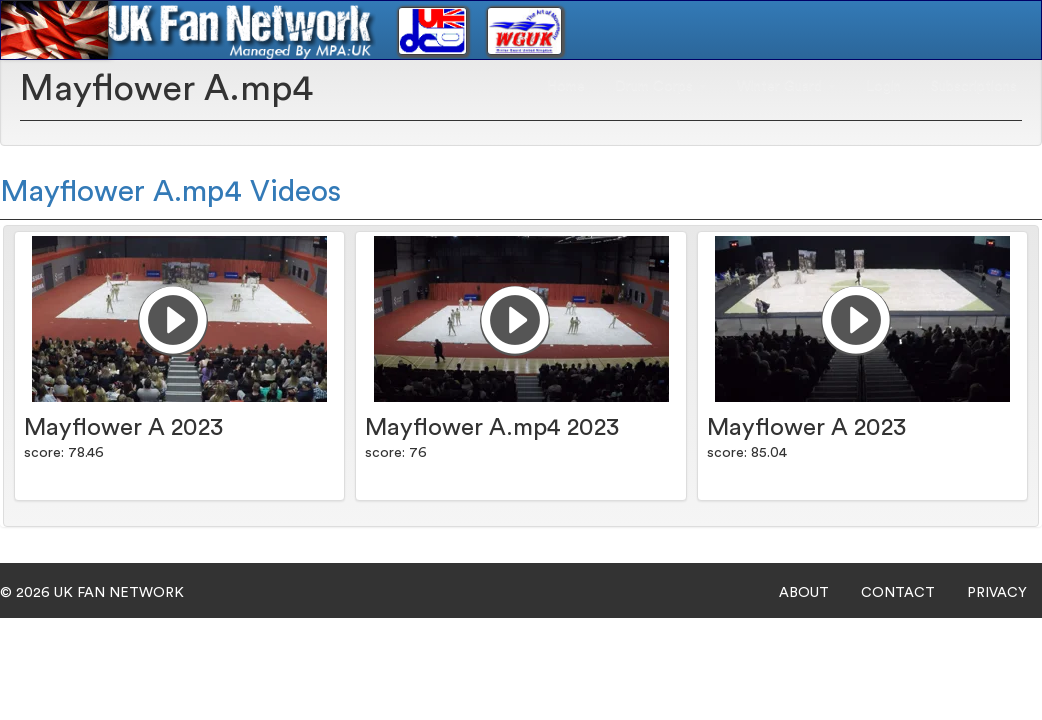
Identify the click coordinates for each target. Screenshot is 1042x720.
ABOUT (804, 593)
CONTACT (898, 593)
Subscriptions (974, 86)
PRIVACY (997, 593)
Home (566, 86)
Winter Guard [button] (786, 86)
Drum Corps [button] (661, 86)
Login (883, 86)
